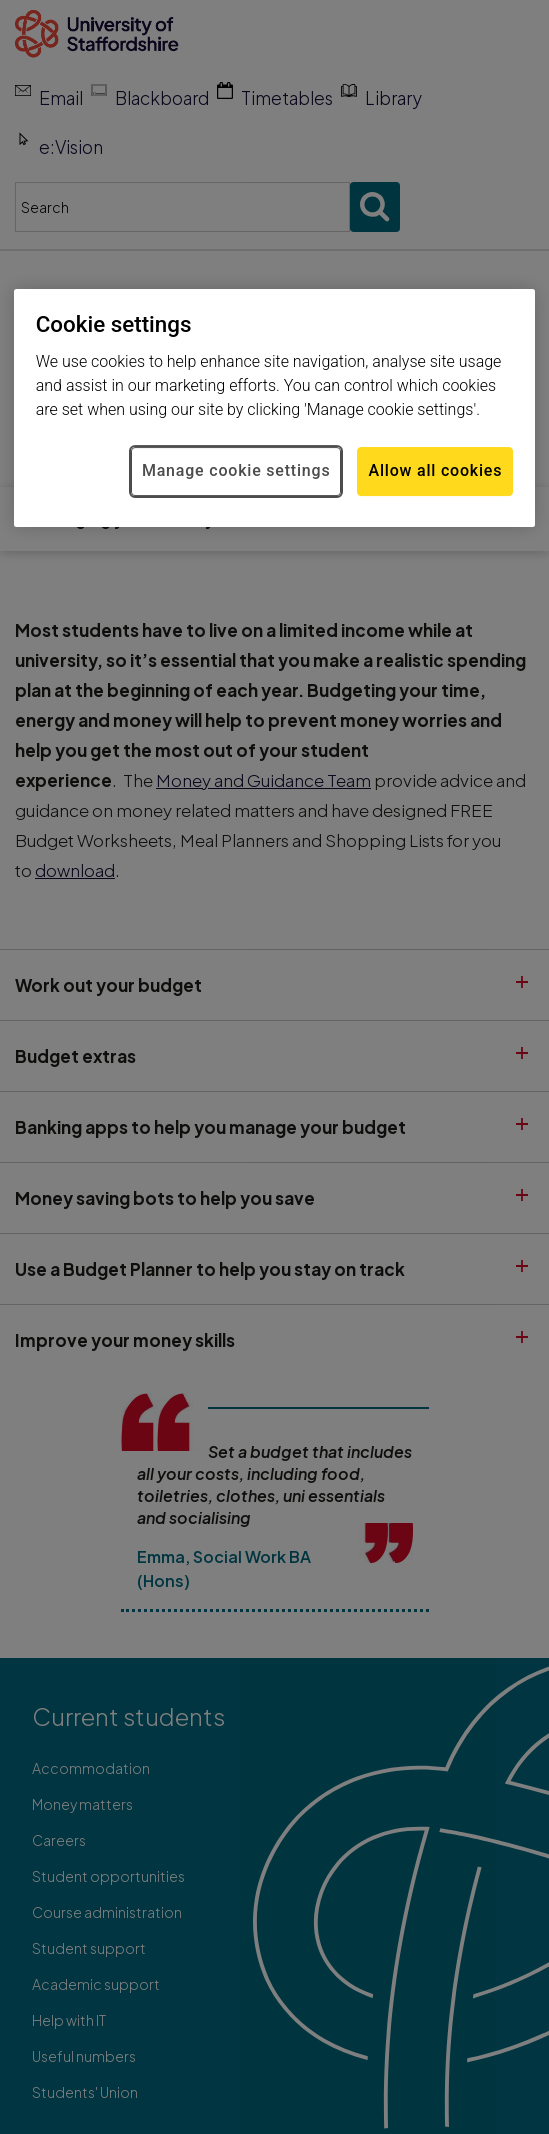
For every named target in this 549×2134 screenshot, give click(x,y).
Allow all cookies (435, 471)
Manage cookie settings (236, 471)
